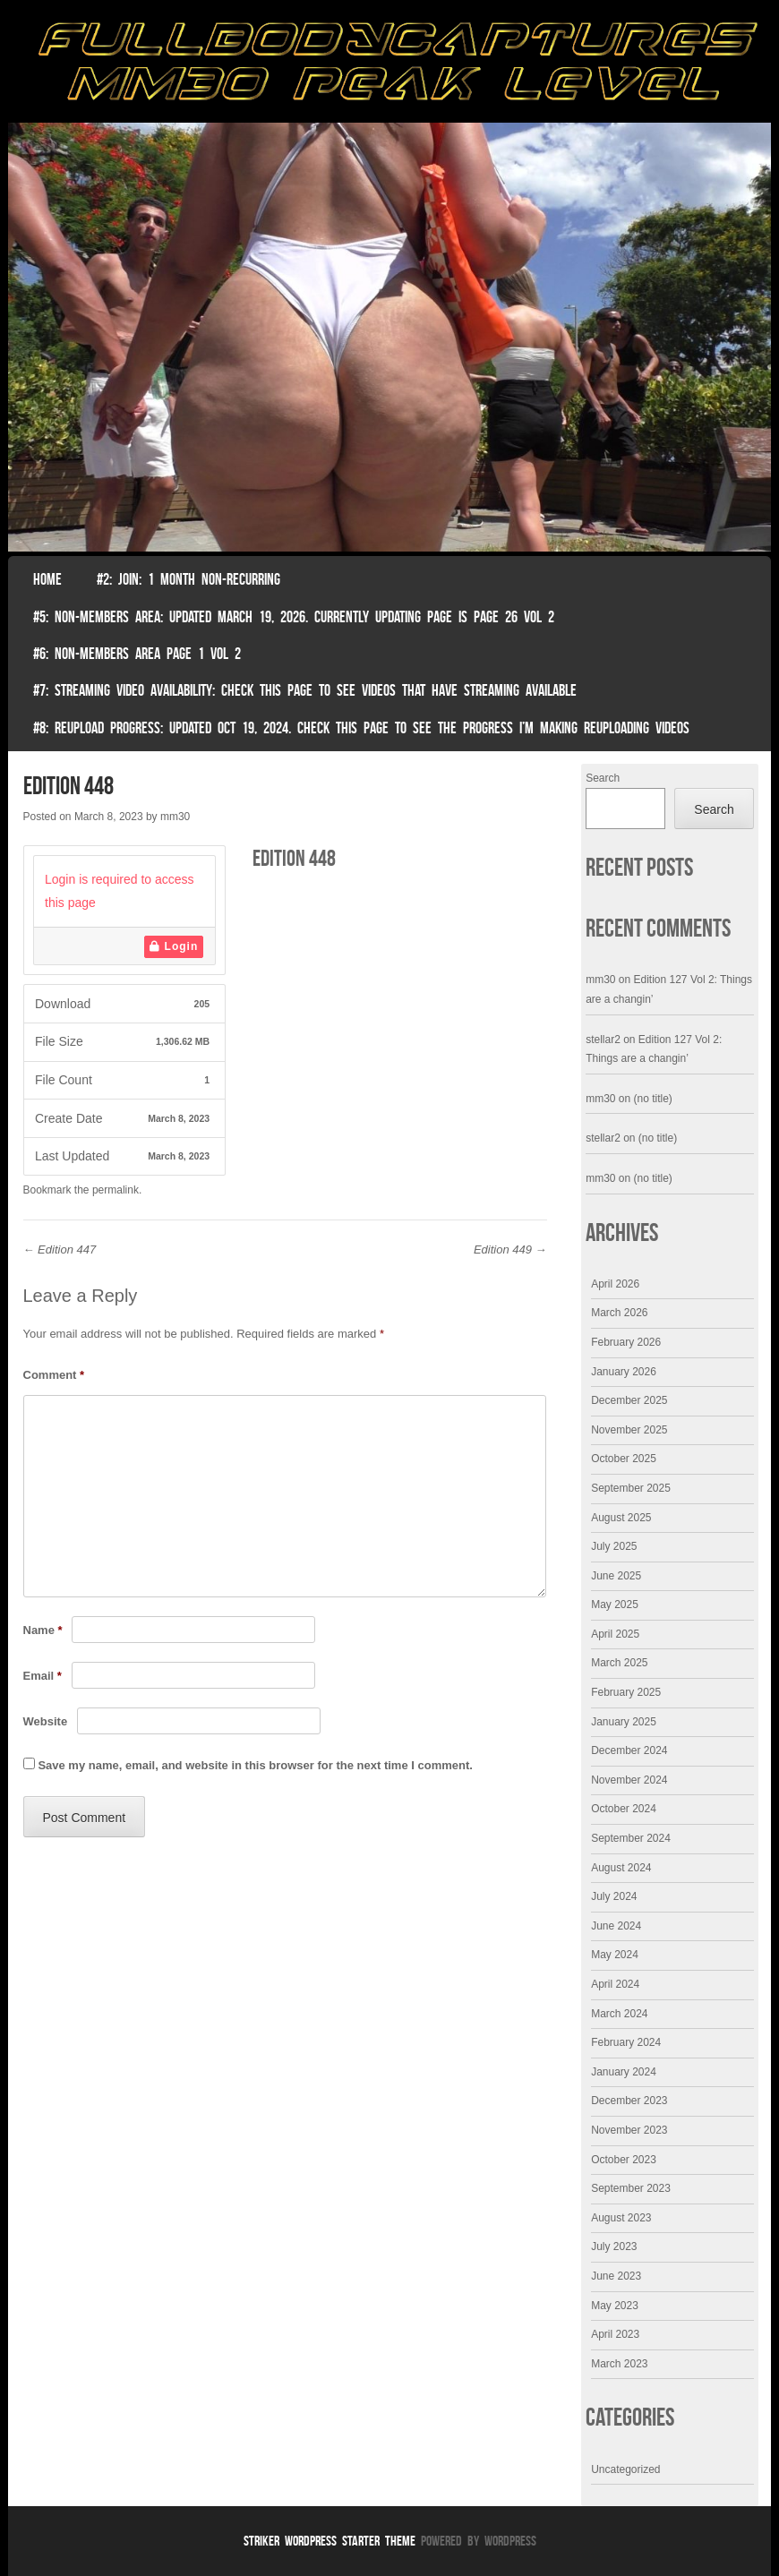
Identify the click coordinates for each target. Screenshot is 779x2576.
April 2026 (615, 1284)
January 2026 (623, 1371)
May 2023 (614, 2305)
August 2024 (621, 1867)
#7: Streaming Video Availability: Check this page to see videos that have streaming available (305, 690)
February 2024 (626, 2042)
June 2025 (616, 1576)
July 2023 (614, 2246)
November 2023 (629, 2130)
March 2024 (619, 2013)
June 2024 (616, 1926)
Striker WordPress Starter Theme (329, 2540)
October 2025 (623, 1458)
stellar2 (603, 1039)
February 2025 (626, 1692)
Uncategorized (625, 2469)
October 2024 (623, 1808)
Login (174, 946)
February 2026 (626, 1342)
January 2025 (623, 1722)
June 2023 (616, 2276)
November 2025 (629, 1430)
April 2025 (615, 1634)
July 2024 (614, 1896)
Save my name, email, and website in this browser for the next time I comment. (255, 1765)
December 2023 (629, 2100)
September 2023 (631, 2188)
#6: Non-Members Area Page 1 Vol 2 (137, 654)
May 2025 (614, 1604)
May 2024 (614, 1954)
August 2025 (621, 1517)
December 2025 (629, 1400)
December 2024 (629, 1750)
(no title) (653, 1098)
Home (47, 579)
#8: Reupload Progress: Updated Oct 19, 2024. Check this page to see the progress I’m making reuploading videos (361, 728)
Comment (54, 1375)
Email (42, 1675)
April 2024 (615, 1984)
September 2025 (631, 1488)
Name (43, 1630)
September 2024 (631, 1838)
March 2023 (619, 2364)
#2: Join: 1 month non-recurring (188, 579)
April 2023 (615, 2334)
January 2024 (623, 2072)
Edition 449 (510, 1249)
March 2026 (619, 1312)
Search (603, 778)
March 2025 (619, 1662)
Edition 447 (60, 1249)
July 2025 (614, 1546)
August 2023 (621, 2218)
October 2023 (623, 2159)
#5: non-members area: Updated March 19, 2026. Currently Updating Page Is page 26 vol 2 (293, 617)
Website (45, 1721)
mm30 (175, 816)
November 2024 (629, 1780)
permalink (115, 1190)
